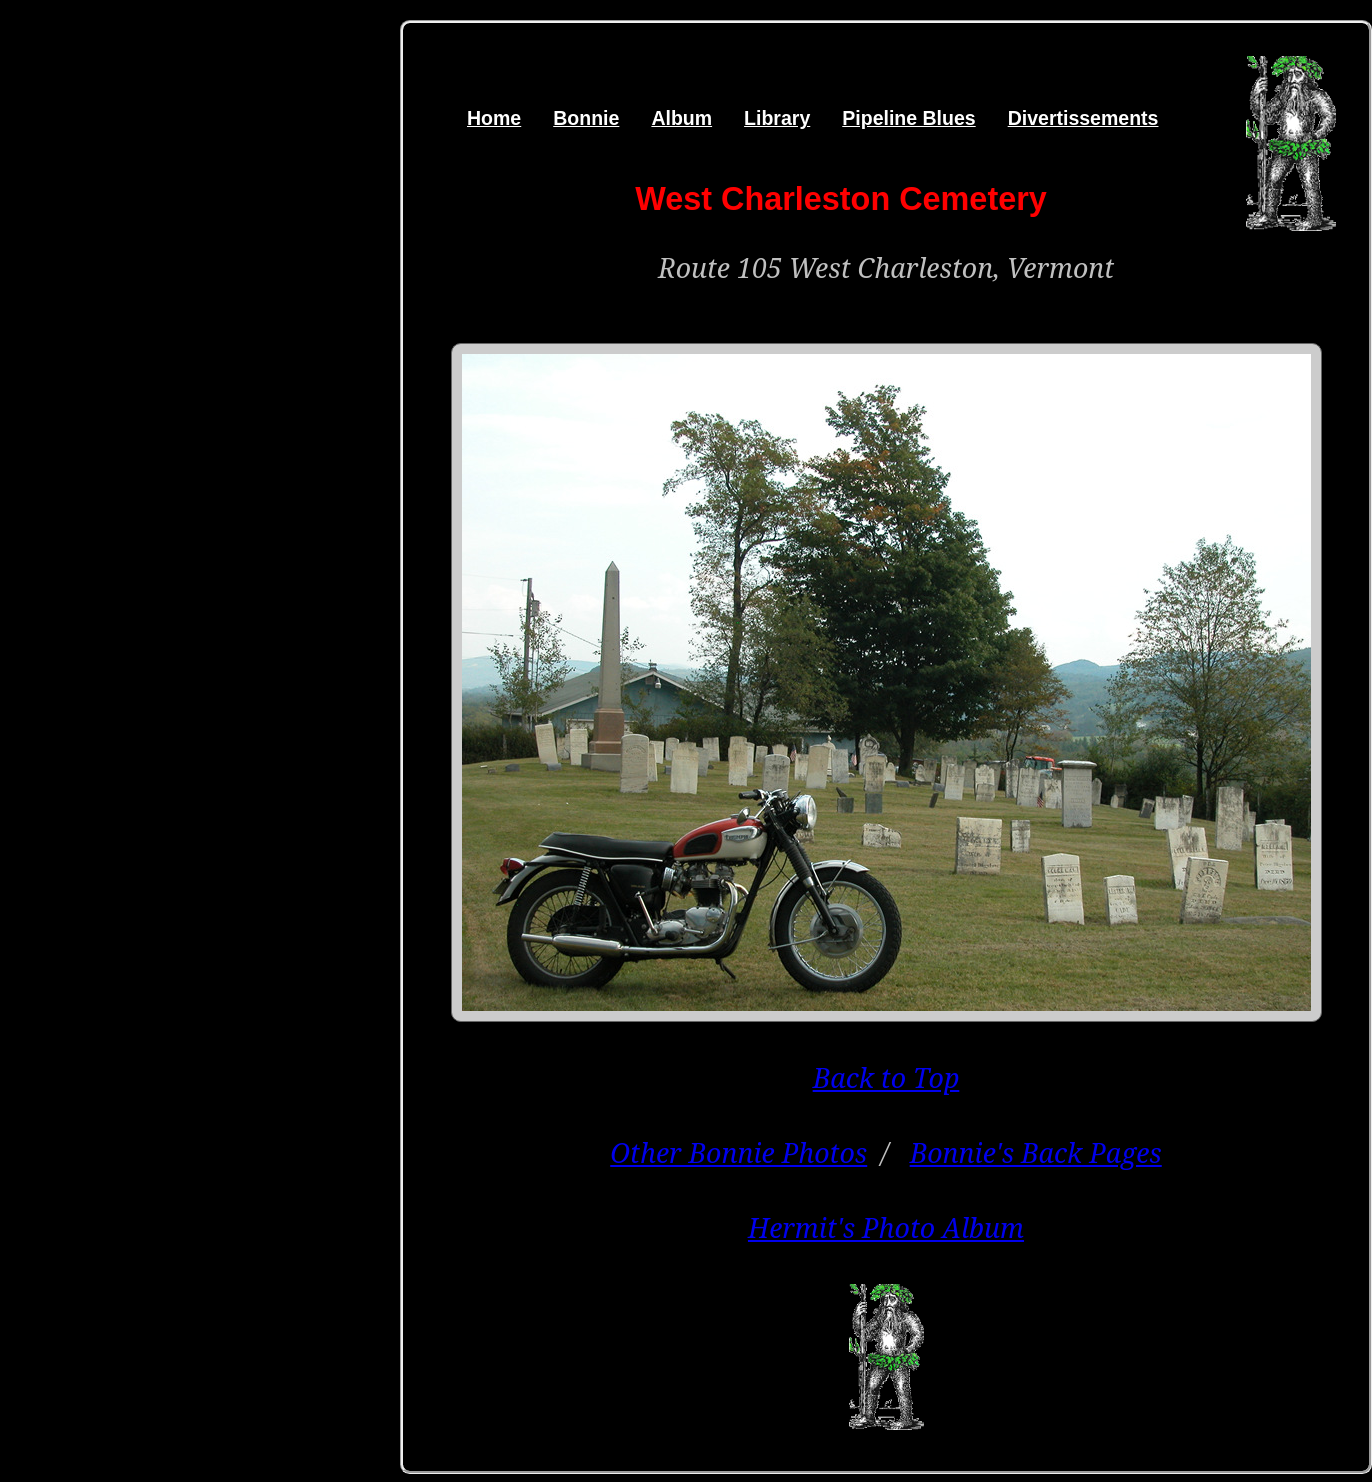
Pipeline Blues (908, 118)
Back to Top (886, 1077)
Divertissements (1083, 118)
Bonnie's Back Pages (1036, 1152)
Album (681, 118)
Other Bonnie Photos (738, 1152)
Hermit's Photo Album (886, 1227)
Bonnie (586, 118)
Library (777, 118)
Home (494, 118)
